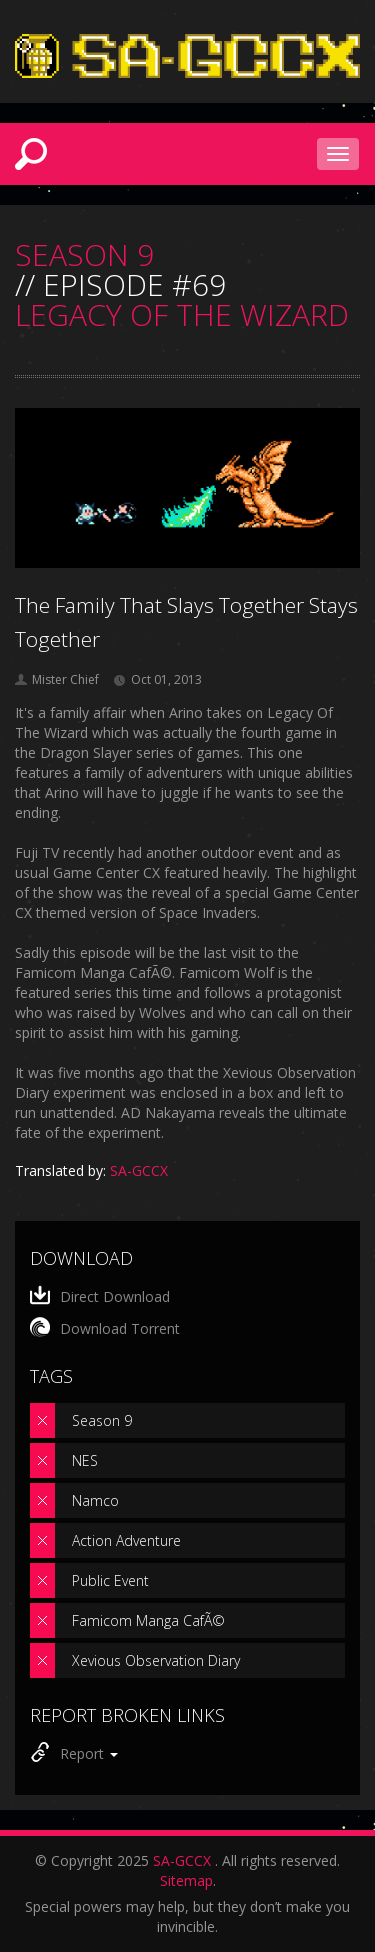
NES (85, 1460)
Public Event (110, 1580)
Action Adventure (126, 1540)
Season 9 (102, 1420)
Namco (95, 1500)
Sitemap (186, 1880)
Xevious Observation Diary (156, 1660)
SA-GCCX (182, 1860)
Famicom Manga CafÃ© (148, 1620)
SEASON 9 (84, 255)
